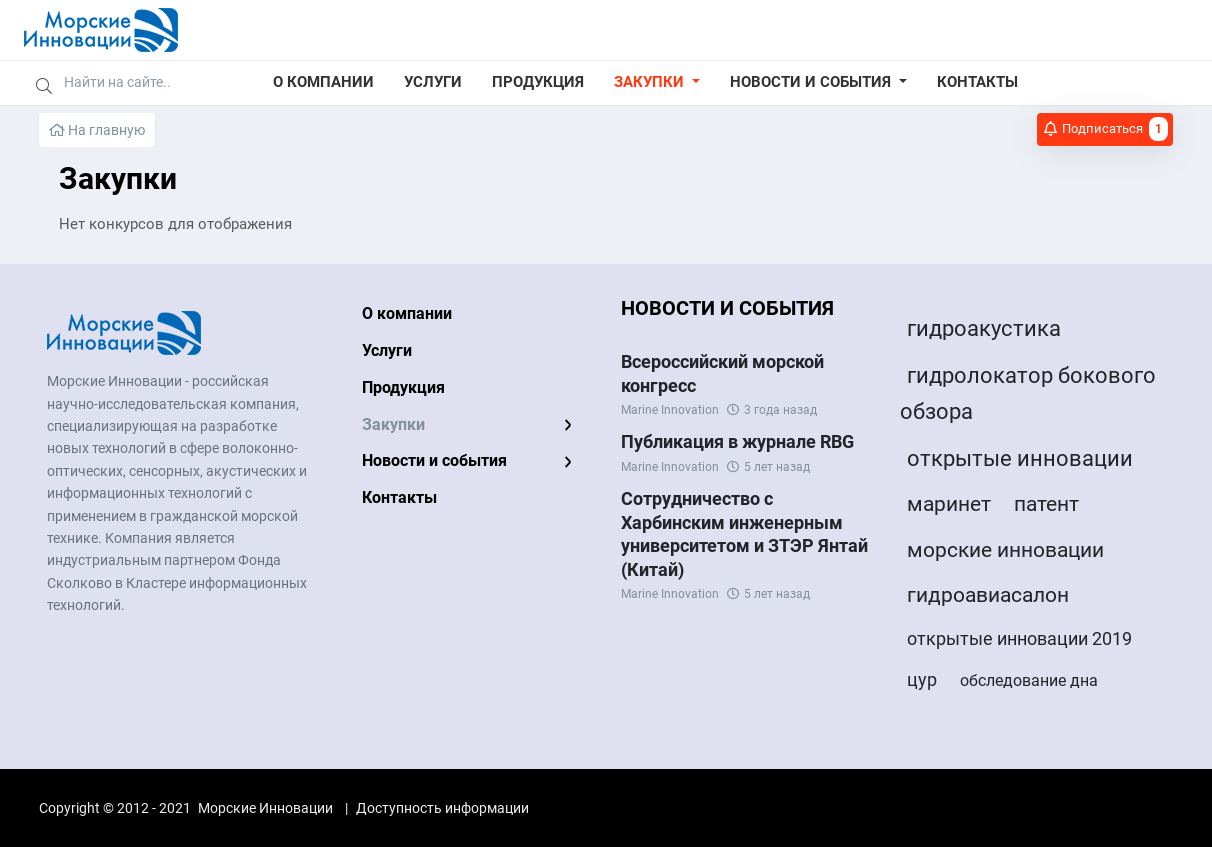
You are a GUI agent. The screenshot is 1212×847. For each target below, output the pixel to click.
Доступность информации (442, 808)
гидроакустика (984, 328)
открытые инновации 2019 (1019, 638)
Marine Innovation (670, 410)
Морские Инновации (265, 808)
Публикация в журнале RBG (737, 441)
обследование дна (1029, 680)
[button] (657, 83)
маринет (949, 504)
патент (1046, 504)
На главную (97, 130)
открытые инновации (1020, 458)
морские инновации (1005, 550)
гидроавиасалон (988, 595)
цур (922, 679)
